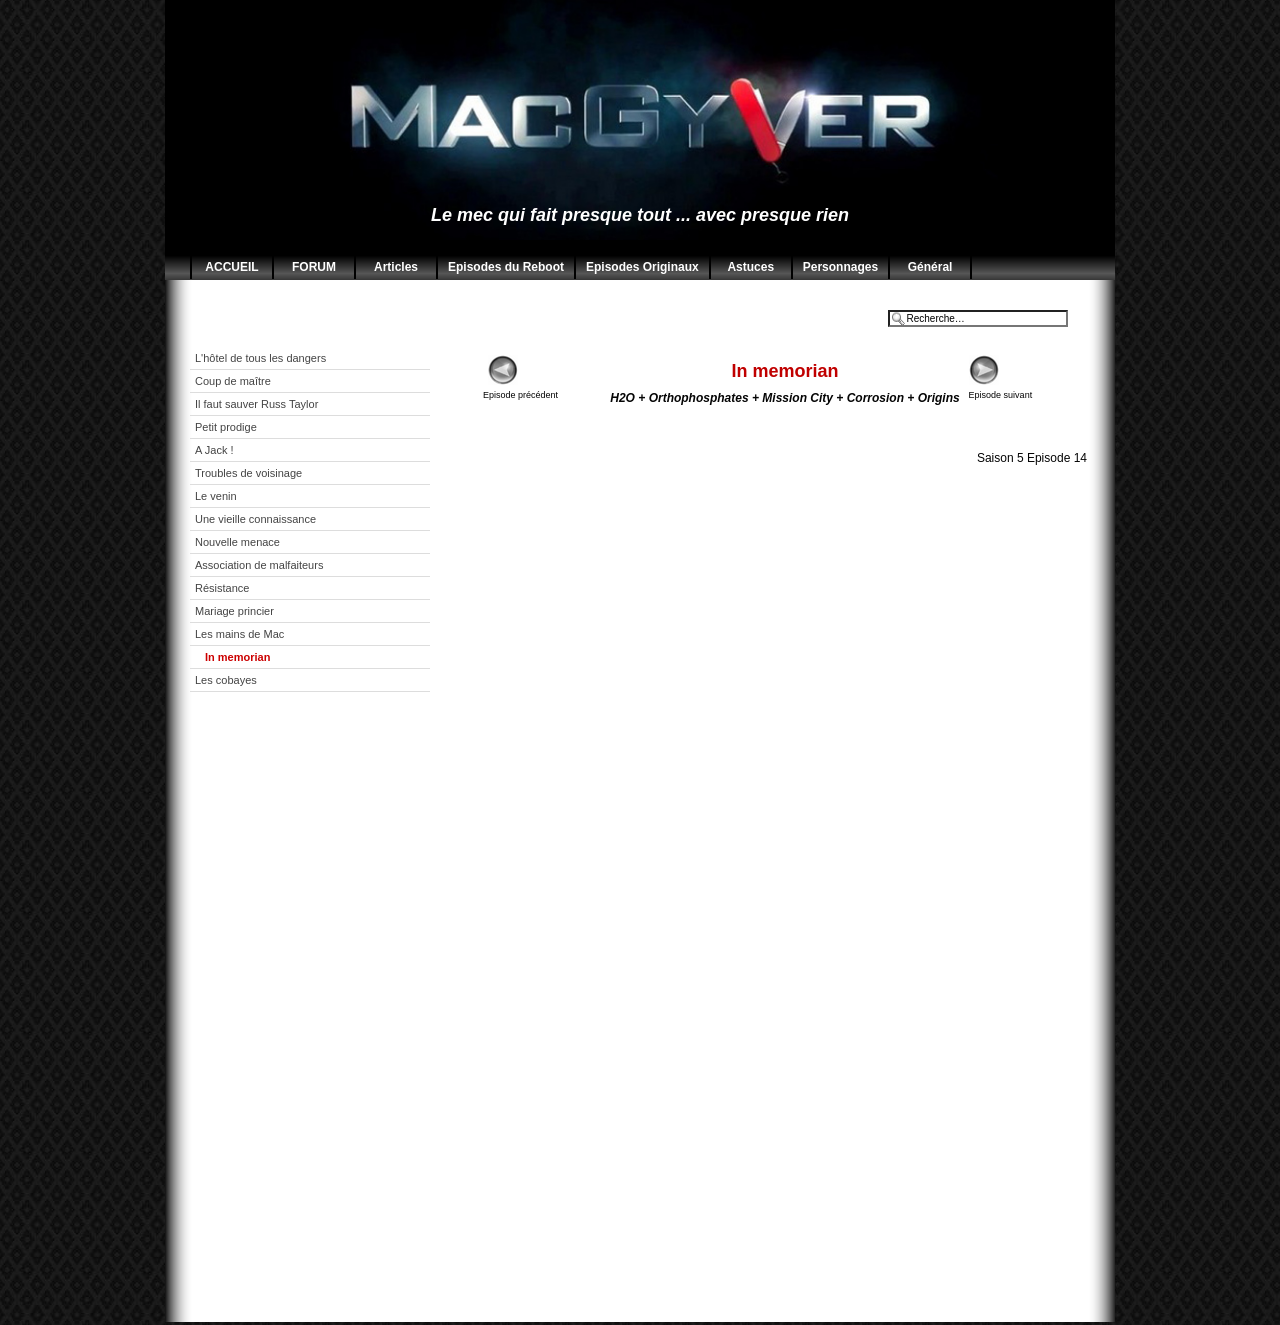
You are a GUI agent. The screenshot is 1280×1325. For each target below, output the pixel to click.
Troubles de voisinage (248, 473)
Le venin (216, 496)
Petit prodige (226, 427)
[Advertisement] (325, 1022)
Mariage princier (234, 611)
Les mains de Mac (239, 634)
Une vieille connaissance (255, 519)
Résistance (222, 588)
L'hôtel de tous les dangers (260, 358)
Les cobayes (226, 680)
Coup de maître (233, 381)
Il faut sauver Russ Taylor (256, 404)
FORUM (314, 267)
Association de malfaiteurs (259, 565)
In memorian (237, 657)
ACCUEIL (231, 267)
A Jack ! (214, 450)
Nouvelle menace (237, 542)
